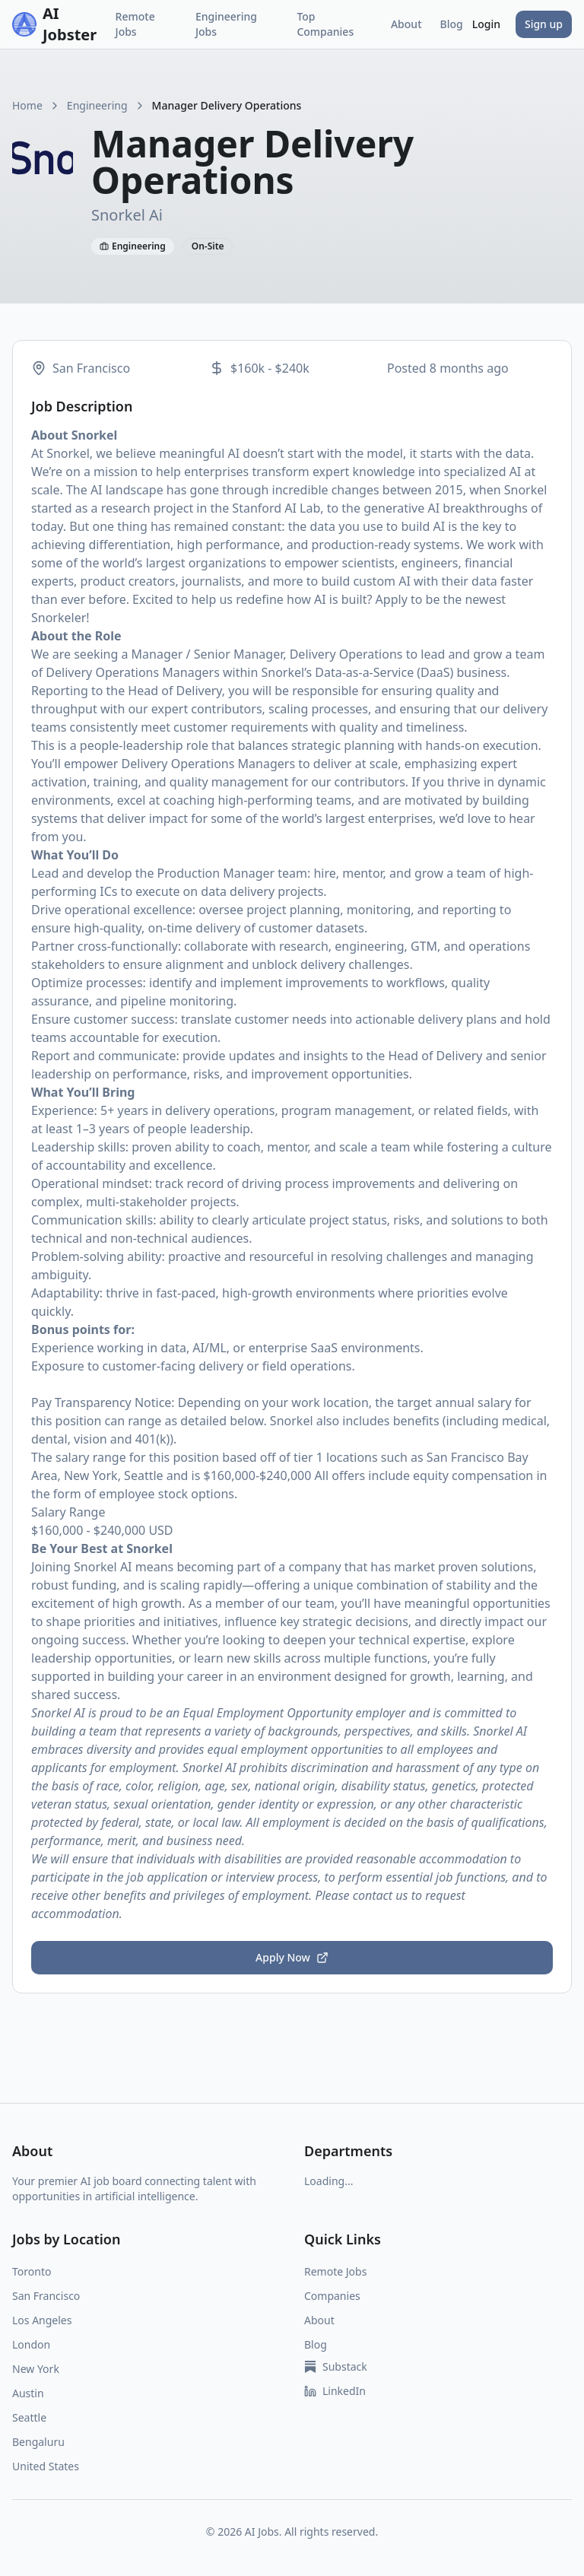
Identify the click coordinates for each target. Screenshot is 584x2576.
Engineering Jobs (226, 24)
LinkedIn (335, 2391)
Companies (332, 2296)
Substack (335, 2366)
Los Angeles (41, 2320)
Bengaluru (38, 2442)
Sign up (544, 24)
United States (45, 2466)
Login (486, 24)
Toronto (31, 2271)
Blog (451, 24)
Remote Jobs (135, 24)
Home (27, 105)
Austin (28, 2393)
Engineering (97, 105)
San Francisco (46, 2296)
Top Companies (325, 24)
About (406, 24)
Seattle (29, 2417)
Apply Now (292, 1957)
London (31, 2344)
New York (35, 2369)
